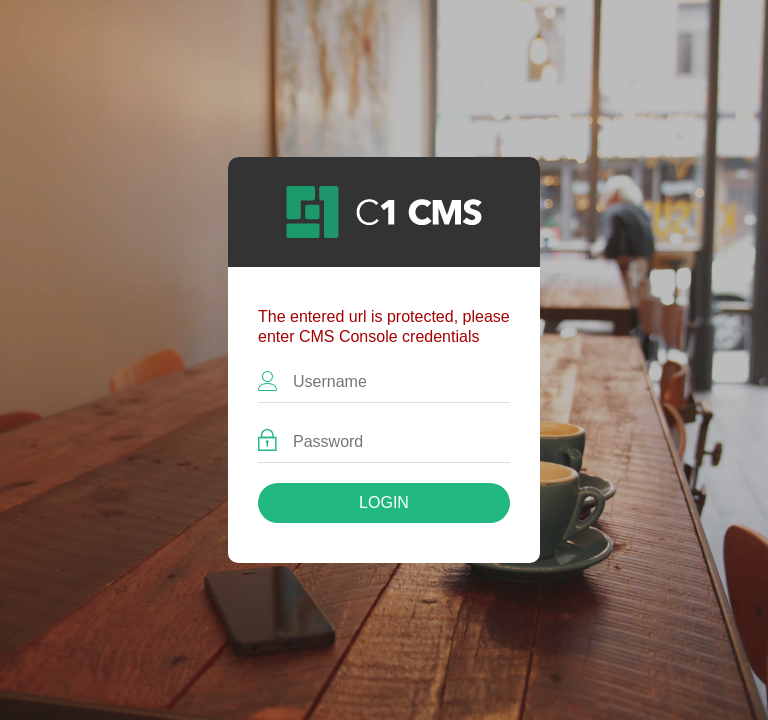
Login (384, 502)
